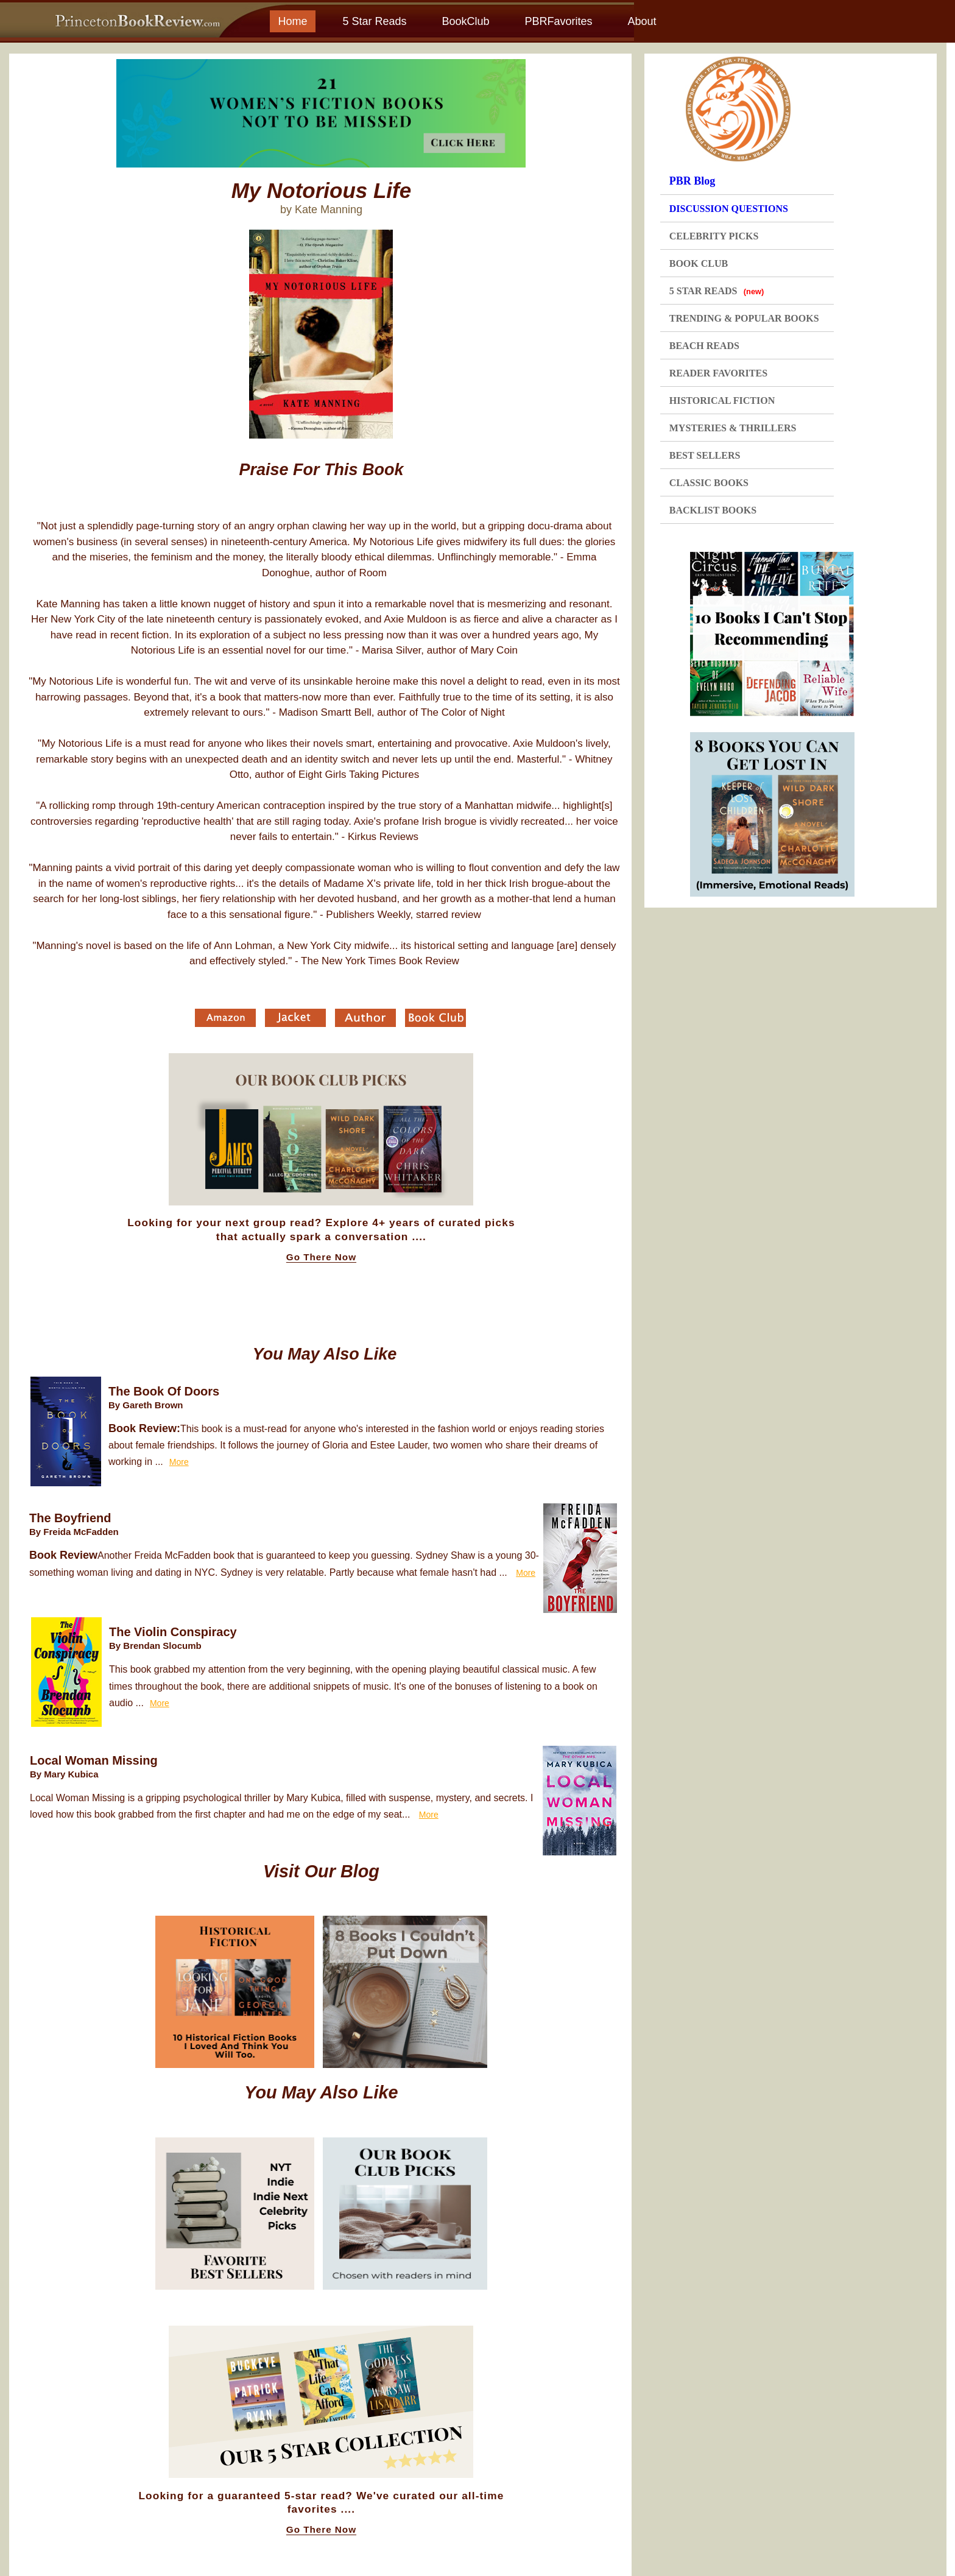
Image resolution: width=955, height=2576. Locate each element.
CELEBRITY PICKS (714, 236)
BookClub (465, 21)
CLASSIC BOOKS (709, 483)
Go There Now (321, 1257)
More (179, 1462)
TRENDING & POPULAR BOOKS (744, 318)
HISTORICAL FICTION (722, 400)
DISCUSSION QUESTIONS (728, 208)
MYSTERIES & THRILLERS (733, 428)
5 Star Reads (374, 21)
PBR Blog (692, 181)
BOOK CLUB (698, 263)
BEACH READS (704, 346)
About (641, 21)
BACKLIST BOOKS (712, 510)
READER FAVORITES (718, 373)
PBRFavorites (558, 21)
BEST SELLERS (705, 455)
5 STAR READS (716, 291)
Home (292, 21)
